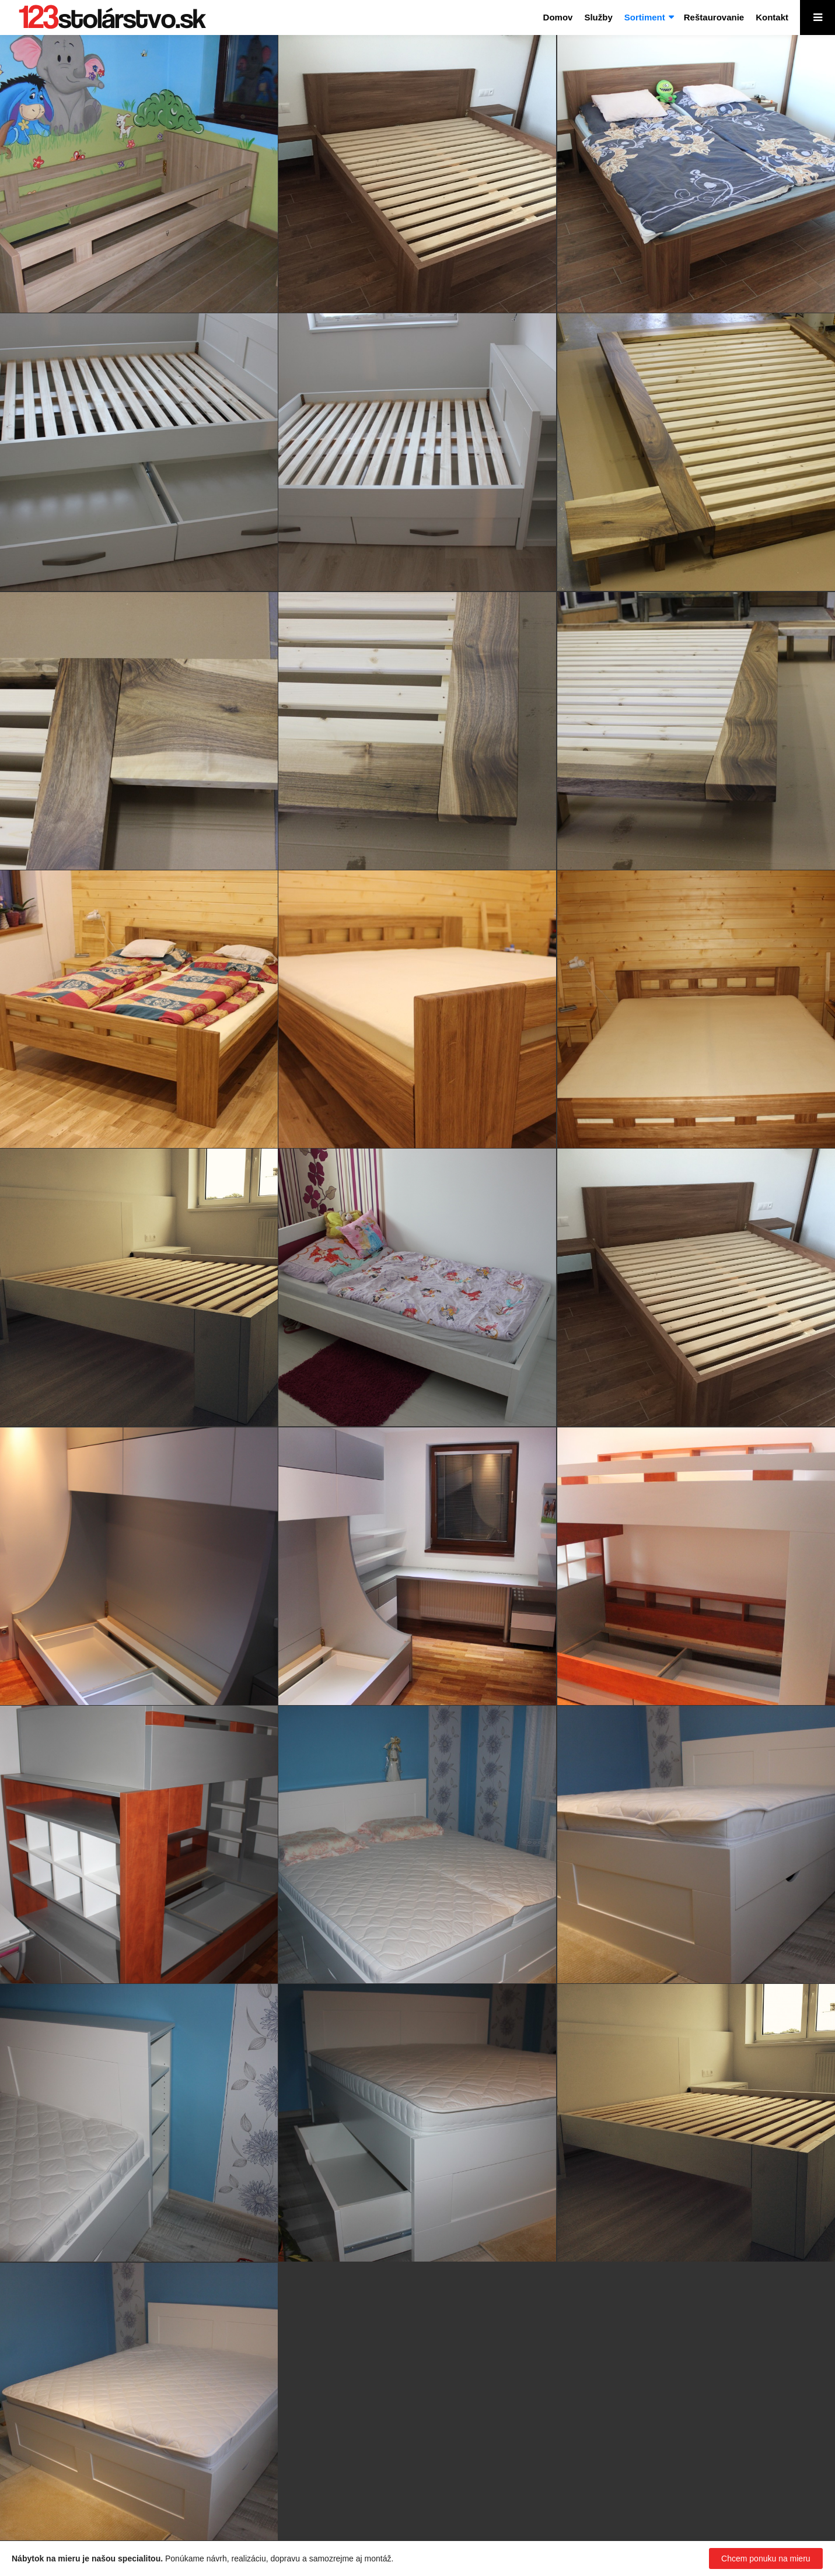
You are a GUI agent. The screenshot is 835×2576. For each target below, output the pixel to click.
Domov (558, 17)
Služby (598, 17)
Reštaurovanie (714, 17)
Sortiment (644, 17)
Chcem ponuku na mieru (765, 2558)
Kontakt (772, 17)
